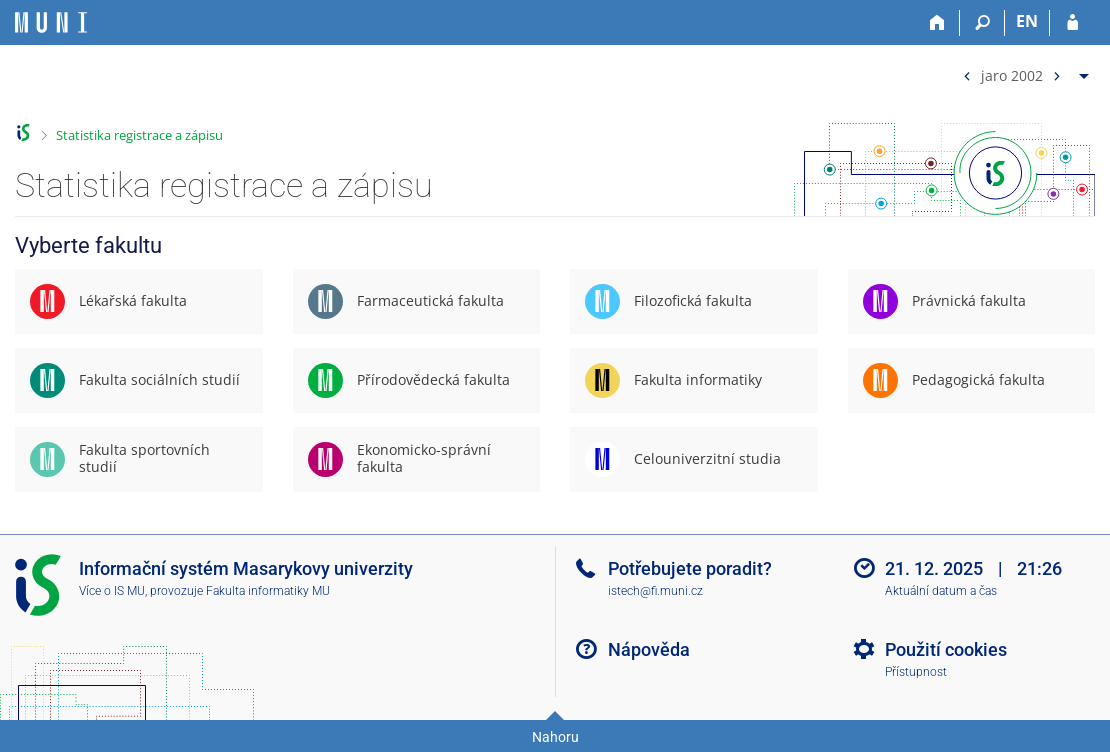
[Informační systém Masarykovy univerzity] (51, 22)
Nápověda (649, 649)
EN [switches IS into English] (1027, 21)
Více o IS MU (112, 591)
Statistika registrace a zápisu (139, 135)
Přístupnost (916, 672)
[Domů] (937, 23)
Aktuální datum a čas (941, 591)
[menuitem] (1023, 71)
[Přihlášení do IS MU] (1072, 23)
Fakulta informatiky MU (268, 591)
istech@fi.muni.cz (655, 591)
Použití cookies (946, 649)
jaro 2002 (1012, 74)
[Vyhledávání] (982, 23)
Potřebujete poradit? (690, 568)
